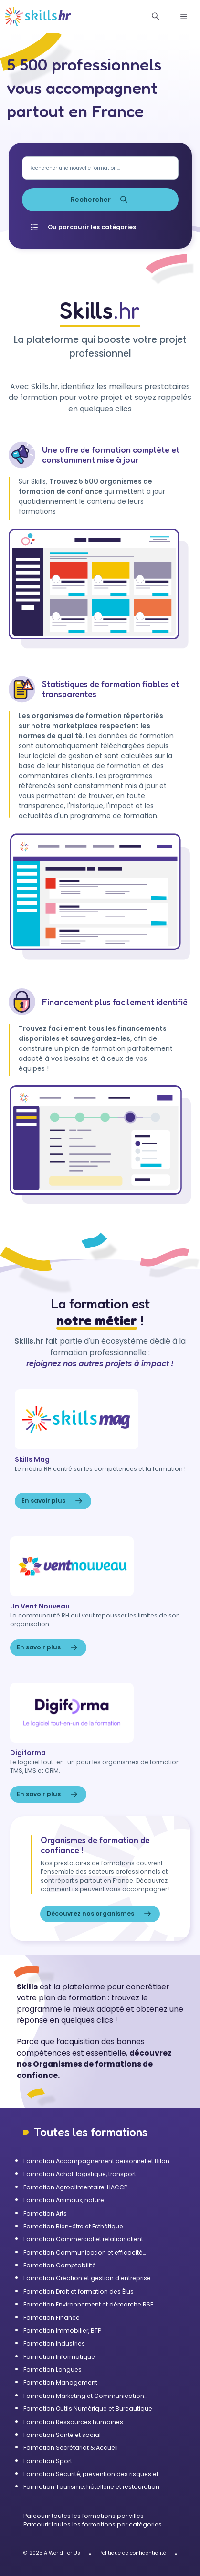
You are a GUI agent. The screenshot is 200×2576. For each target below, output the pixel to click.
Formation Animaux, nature (63, 2200)
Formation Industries (54, 2343)
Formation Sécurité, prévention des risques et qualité (90, 2474)
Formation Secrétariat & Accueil (70, 2448)
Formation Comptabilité (59, 2265)
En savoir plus (52, 1501)
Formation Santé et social (62, 2435)
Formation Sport (47, 2461)
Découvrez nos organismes (100, 1913)
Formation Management (60, 2382)
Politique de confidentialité (132, 2552)
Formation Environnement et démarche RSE (88, 2304)
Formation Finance (51, 2318)
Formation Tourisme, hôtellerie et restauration (91, 2487)
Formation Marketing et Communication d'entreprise (83, 2396)
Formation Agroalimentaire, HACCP (75, 2187)
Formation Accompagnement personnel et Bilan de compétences (96, 2161)
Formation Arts (45, 2213)
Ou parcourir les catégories (82, 227)
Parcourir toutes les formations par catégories (92, 2524)
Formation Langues (52, 2370)
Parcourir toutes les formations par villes (83, 2516)
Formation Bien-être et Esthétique (73, 2226)
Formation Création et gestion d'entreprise (87, 2278)
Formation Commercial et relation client (83, 2239)
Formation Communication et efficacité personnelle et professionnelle (83, 2252)
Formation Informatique (59, 2357)
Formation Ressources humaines (73, 2422)
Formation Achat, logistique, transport (79, 2174)
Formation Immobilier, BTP (62, 2330)
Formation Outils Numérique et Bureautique (87, 2409)
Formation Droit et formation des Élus (78, 2291)
